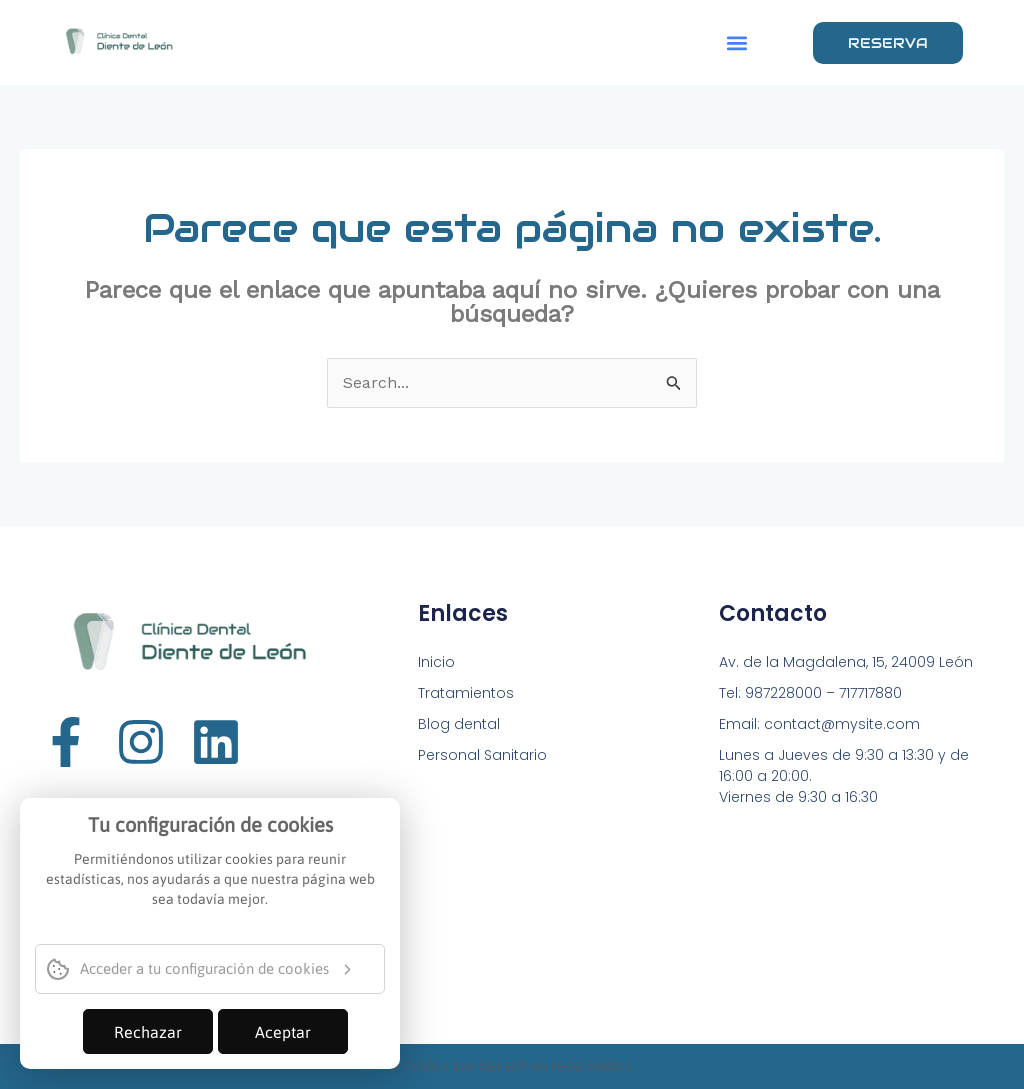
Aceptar (283, 1032)
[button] (736, 42)
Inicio (436, 662)
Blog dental (459, 724)
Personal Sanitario (482, 755)
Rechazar (148, 1032)
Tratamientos (466, 693)
